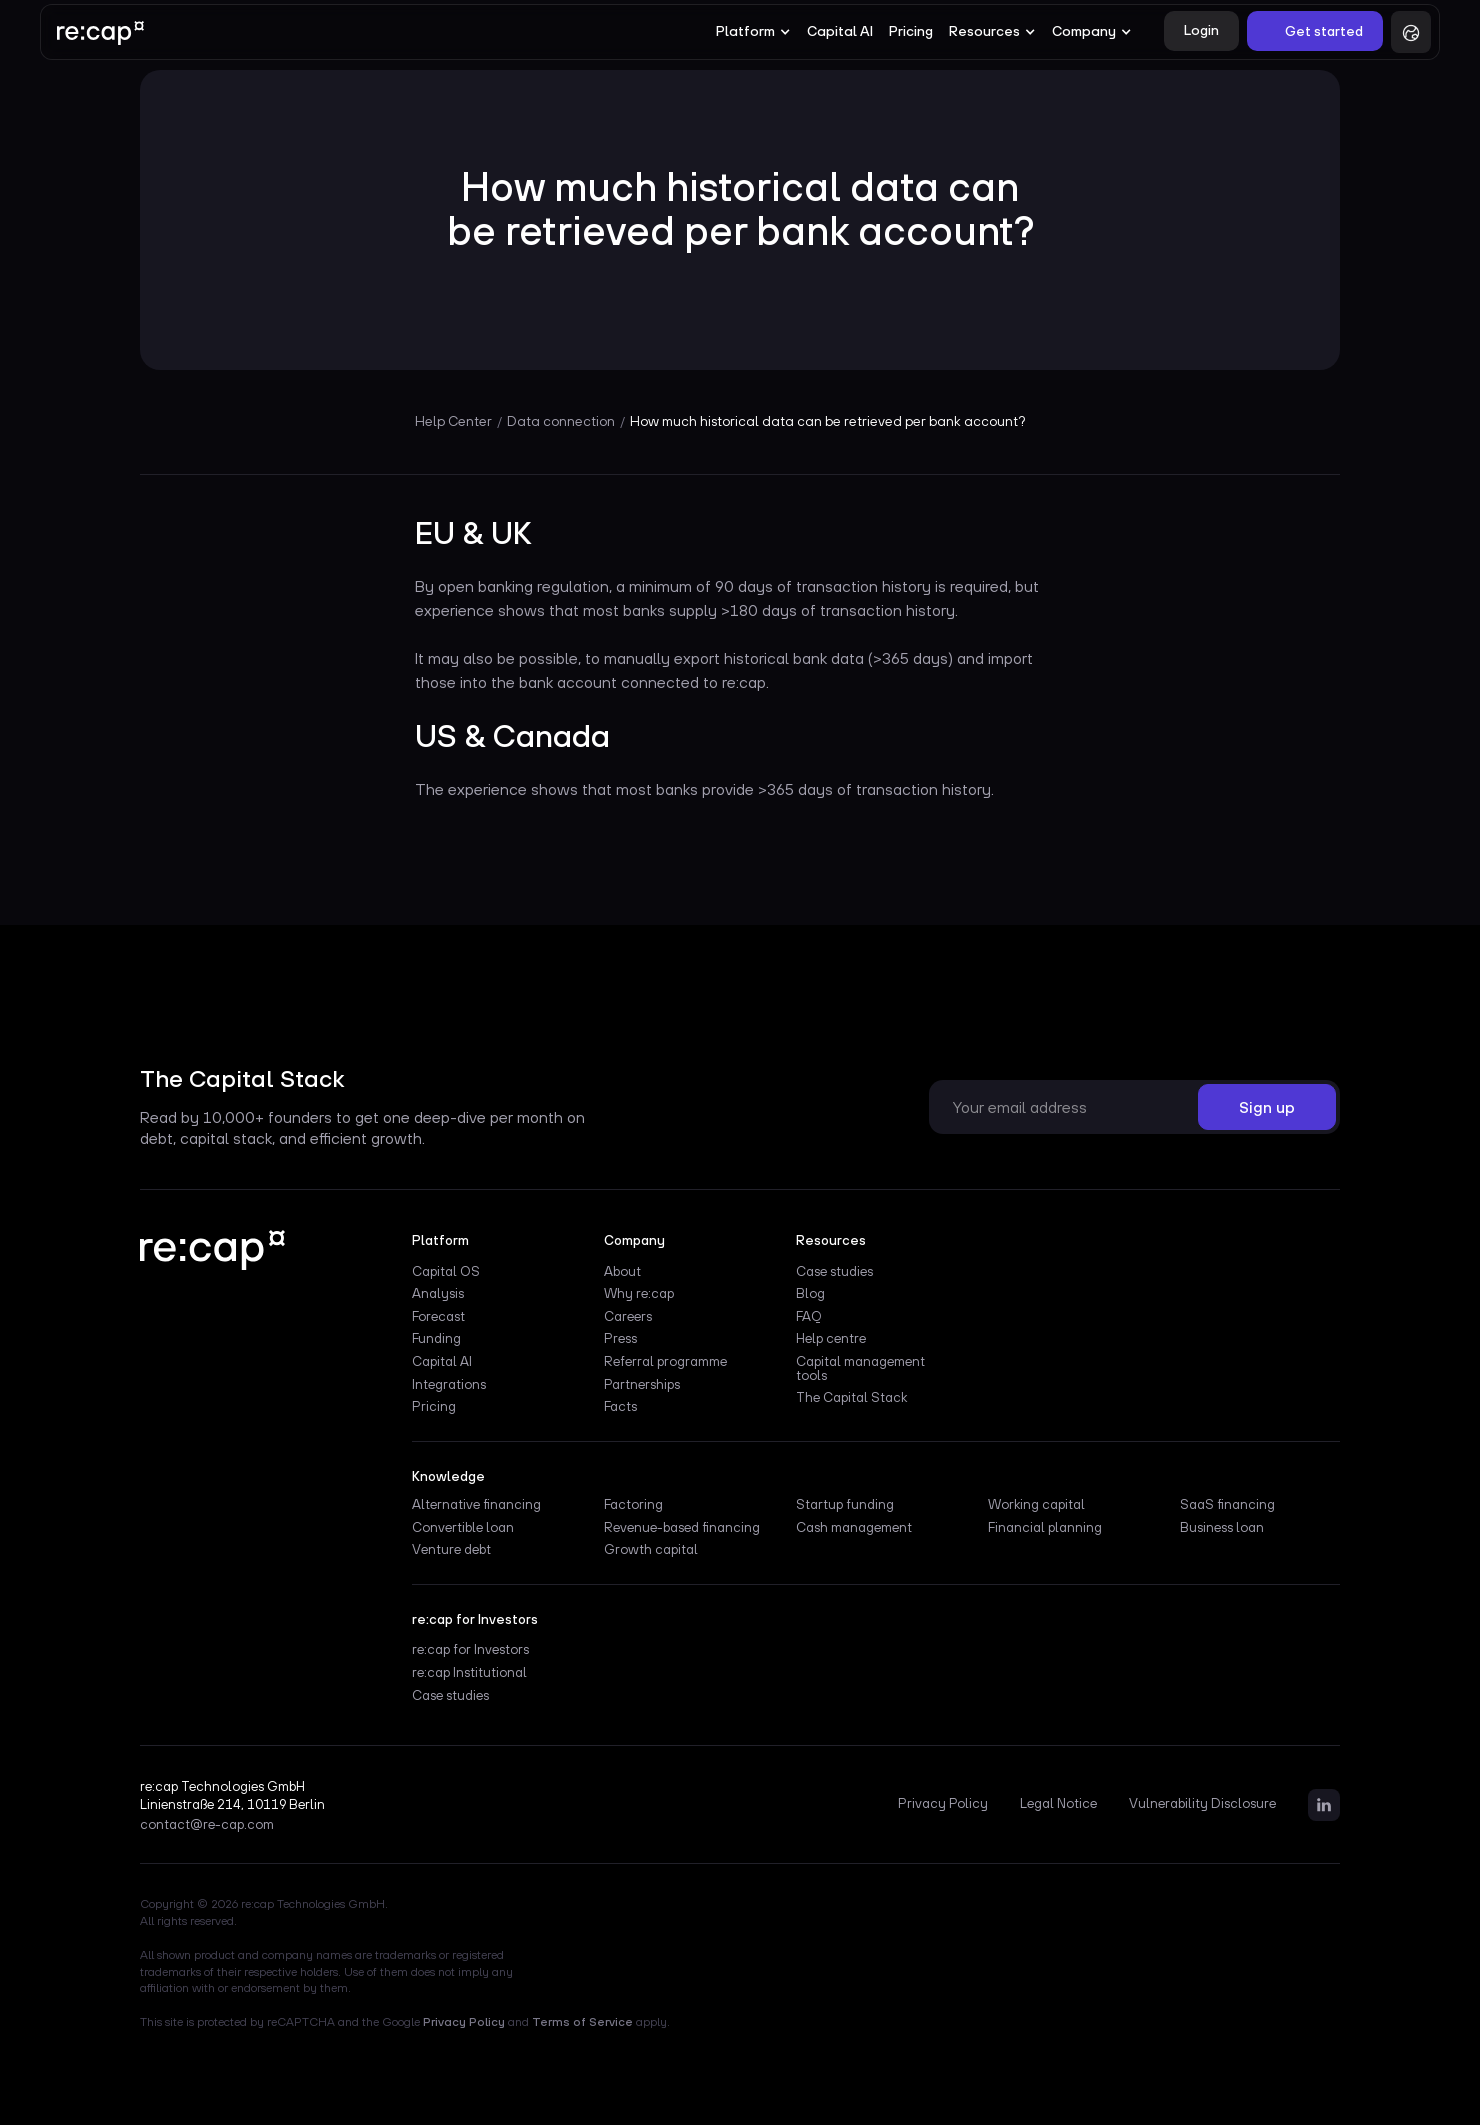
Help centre (831, 1339)
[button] (753, 32)
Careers (628, 1317)
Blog (810, 1294)
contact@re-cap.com (207, 1825)
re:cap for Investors (470, 1650)
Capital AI (840, 31)
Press (620, 1339)
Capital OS (446, 1272)
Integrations (449, 1385)
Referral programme (665, 1362)
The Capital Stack (851, 1398)
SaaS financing (1227, 1505)
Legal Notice (1058, 1804)
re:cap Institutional (469, 1673)
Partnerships (642, 1385)
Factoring (633, 1505)
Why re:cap (639, 1294)
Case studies (834, 1272)
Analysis (438, 1294)
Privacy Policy (943, 1804)
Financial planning (1045, 1528)
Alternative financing (476, 1505)
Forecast (438, 1317)
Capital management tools (860, 1369)
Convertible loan (463, 1528)
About (622, 1272)
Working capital (1036, 1505)
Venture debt (451, 1550)
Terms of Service (582, 2022)
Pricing (911, 31)
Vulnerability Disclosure (1202, 1804)
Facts (620, 1407)
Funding (436, 1339)
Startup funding (845, 1505)
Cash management (854, 1528)
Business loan (1222, 1528)
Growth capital (651, 1550)
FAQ (809, 1317)
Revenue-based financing (682, 1528)
